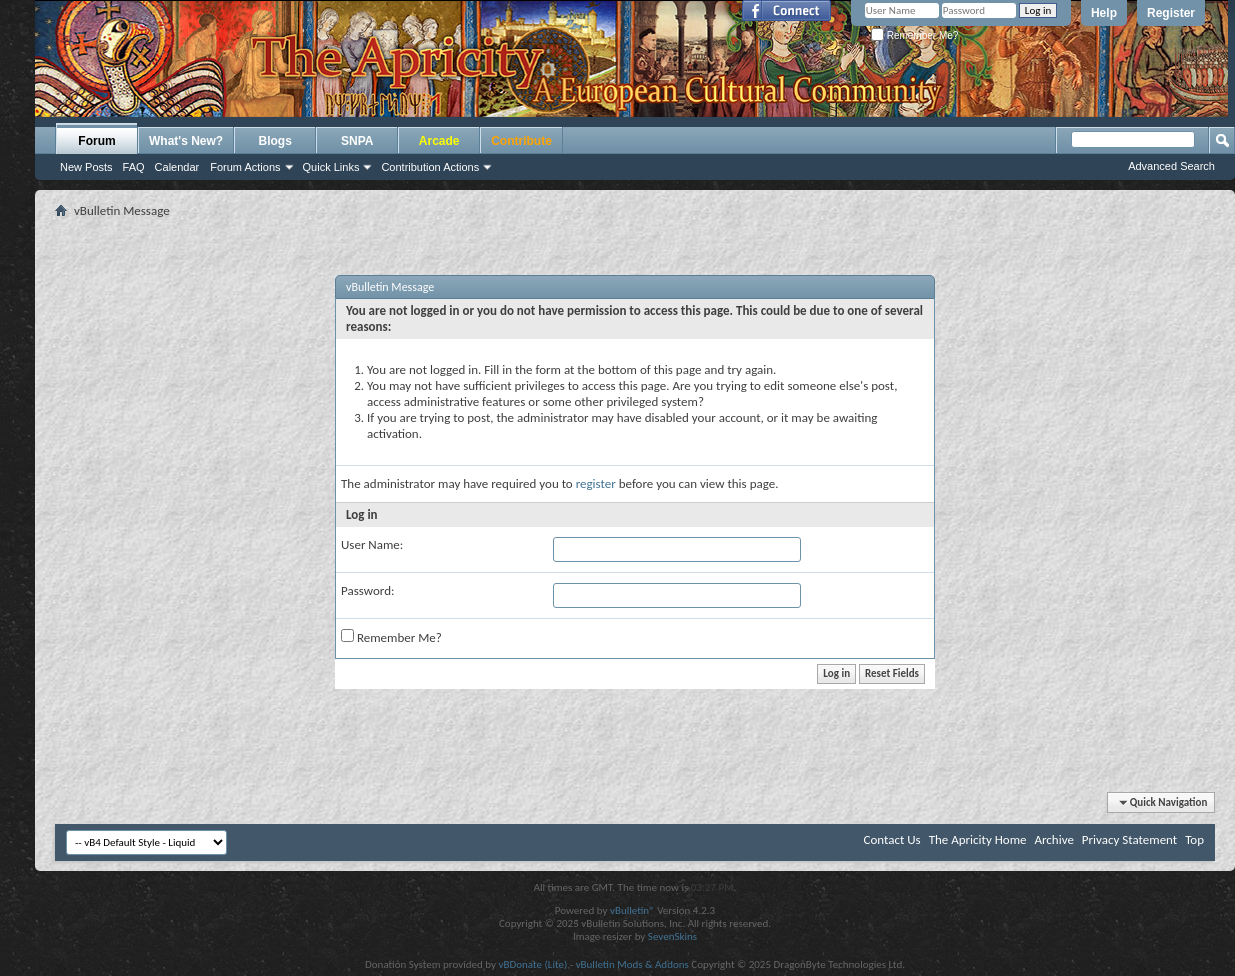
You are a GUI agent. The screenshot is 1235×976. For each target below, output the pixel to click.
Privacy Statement (1129, 839)
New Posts (86, 167)
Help (1104, 13)
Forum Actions (245, 167)
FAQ (134, 167)
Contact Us (892, 839)
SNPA (357, 141)
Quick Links (331, 167)
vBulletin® (632, 910)
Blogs (275, 141)
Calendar (177, 167)
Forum (96, 141)
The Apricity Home (978, 839)
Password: (367, 590)
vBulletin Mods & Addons (632, 964)
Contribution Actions (430, 167)
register (596, 483)
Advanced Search (1171, 166)
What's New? (186, 141)
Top (1194, 839)
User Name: (372, 544)
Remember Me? (914, 35)
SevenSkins (672, 936)
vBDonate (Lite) (532, 964)
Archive (1053, 839)
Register (1171, 13)
